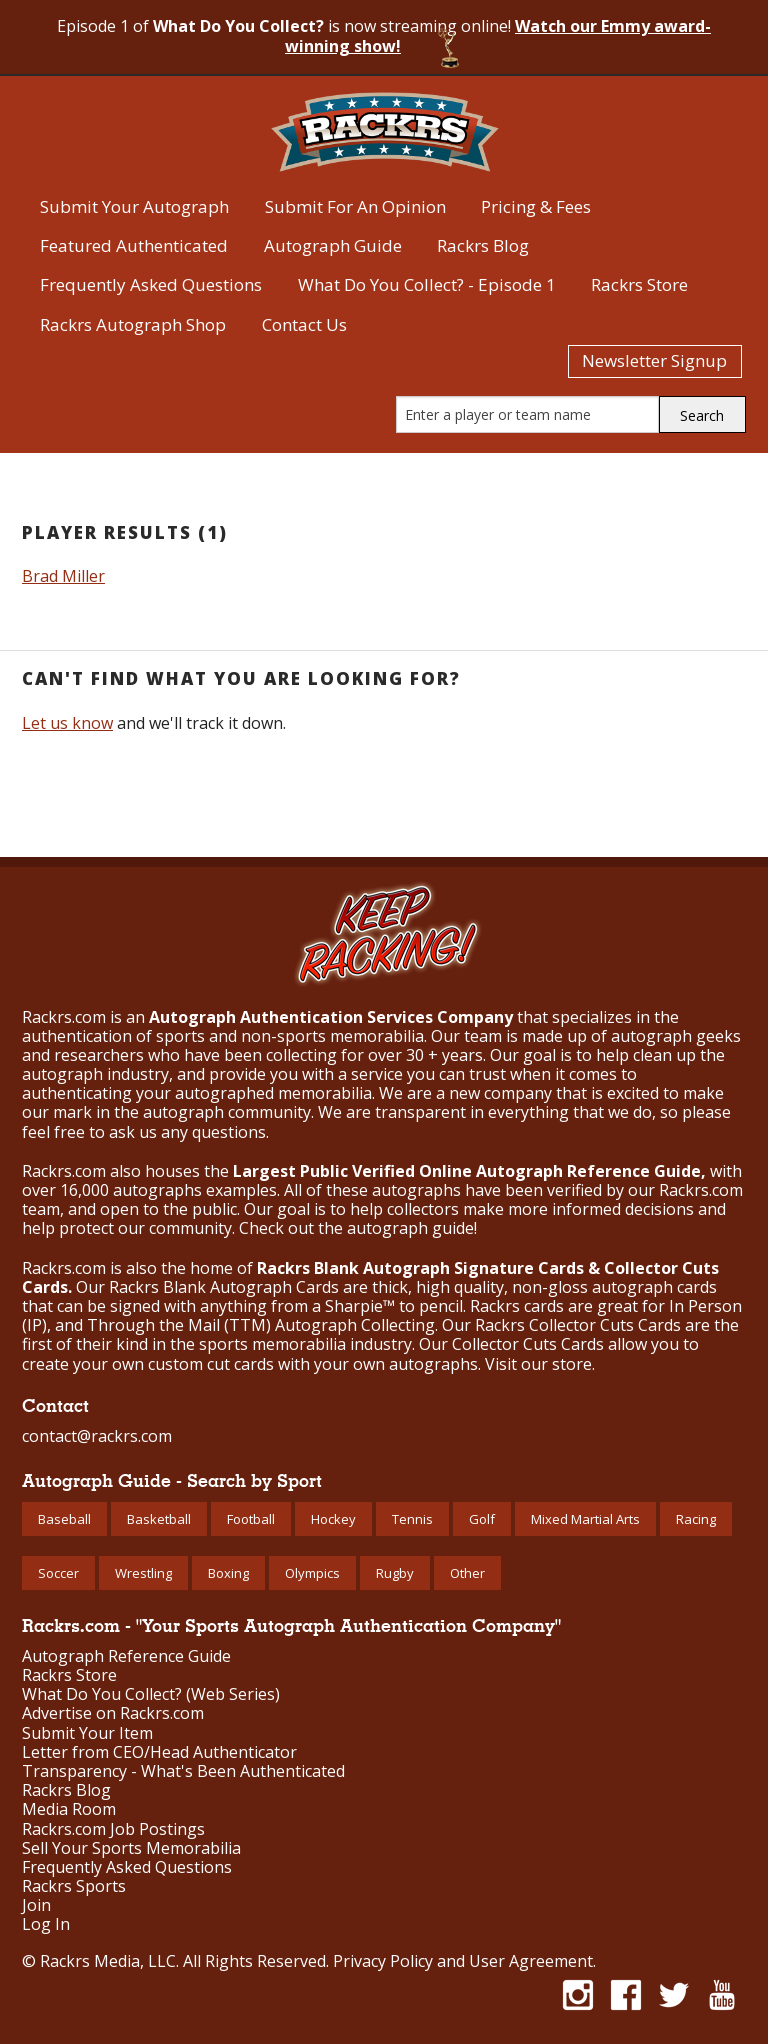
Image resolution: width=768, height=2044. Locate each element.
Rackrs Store (639, 284)
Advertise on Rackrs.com (113, 1713)
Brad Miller (63, 576)
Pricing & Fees (536, 206)
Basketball (159, 1519)
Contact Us (304, 324)
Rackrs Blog (483, 245)
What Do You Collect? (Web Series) (151, 1694)
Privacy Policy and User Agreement (463, 1961)
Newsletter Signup (654, 360)
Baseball (64, 1519)
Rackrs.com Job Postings (113, 1829)
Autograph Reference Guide (126, 1656)
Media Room (69, 1809)
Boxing (228, 1573)
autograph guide (410, 1228)
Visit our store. (540, 1364)
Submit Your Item (87, 1733)
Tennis (412, 1519)
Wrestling (143, 1573)
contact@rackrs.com (97, 1436)
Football (251, 1519)
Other (467, 1573)
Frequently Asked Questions (151, 284)
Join (36, 1905)
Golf (482, 1519)
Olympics (312, 1573)
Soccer (58, 1573)
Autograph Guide (333, 245)
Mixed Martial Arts (585, 1519)
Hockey (333, 1519)
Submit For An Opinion (355, 206)
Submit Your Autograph (134, 206)
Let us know (67, 723)
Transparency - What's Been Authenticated (183, 1771)
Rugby (395, 1573)
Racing (696, 1519)
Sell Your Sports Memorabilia (131, 1848)
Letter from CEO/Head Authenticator (159, 1752)
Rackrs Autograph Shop (133, 324)
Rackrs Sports (74, 1886)
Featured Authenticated (134, 245)
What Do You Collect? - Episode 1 (427, 284)
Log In (46, 1924)
